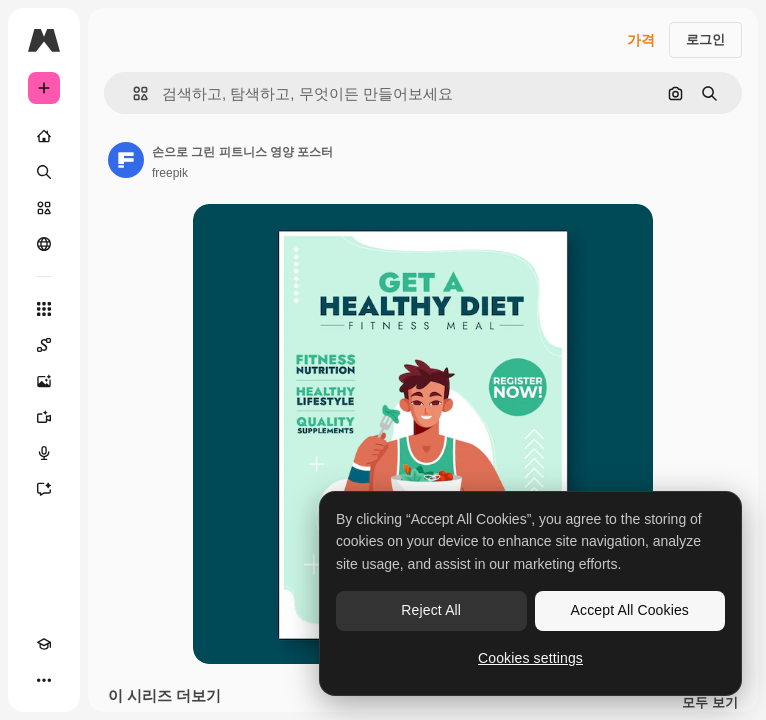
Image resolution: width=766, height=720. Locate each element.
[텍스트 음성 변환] (44, 453)
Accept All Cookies (630, 610)
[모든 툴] (44, 309)
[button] (132, 93)
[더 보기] (44, 680)
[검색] (44, 172)
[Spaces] (44, 345)
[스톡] (44, 208)
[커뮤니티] (44, 244)
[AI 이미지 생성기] (44, 381)
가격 (641, 40)
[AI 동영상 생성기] (44, 417)
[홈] (44, 136)
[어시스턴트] (44, 489)
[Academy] (44, 644)
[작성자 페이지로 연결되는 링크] (126, 160)
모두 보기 (710, 703)
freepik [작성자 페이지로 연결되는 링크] (170, 173)
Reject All (431, 610)
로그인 (705, 39)
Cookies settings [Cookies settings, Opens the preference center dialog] (530, 658)
